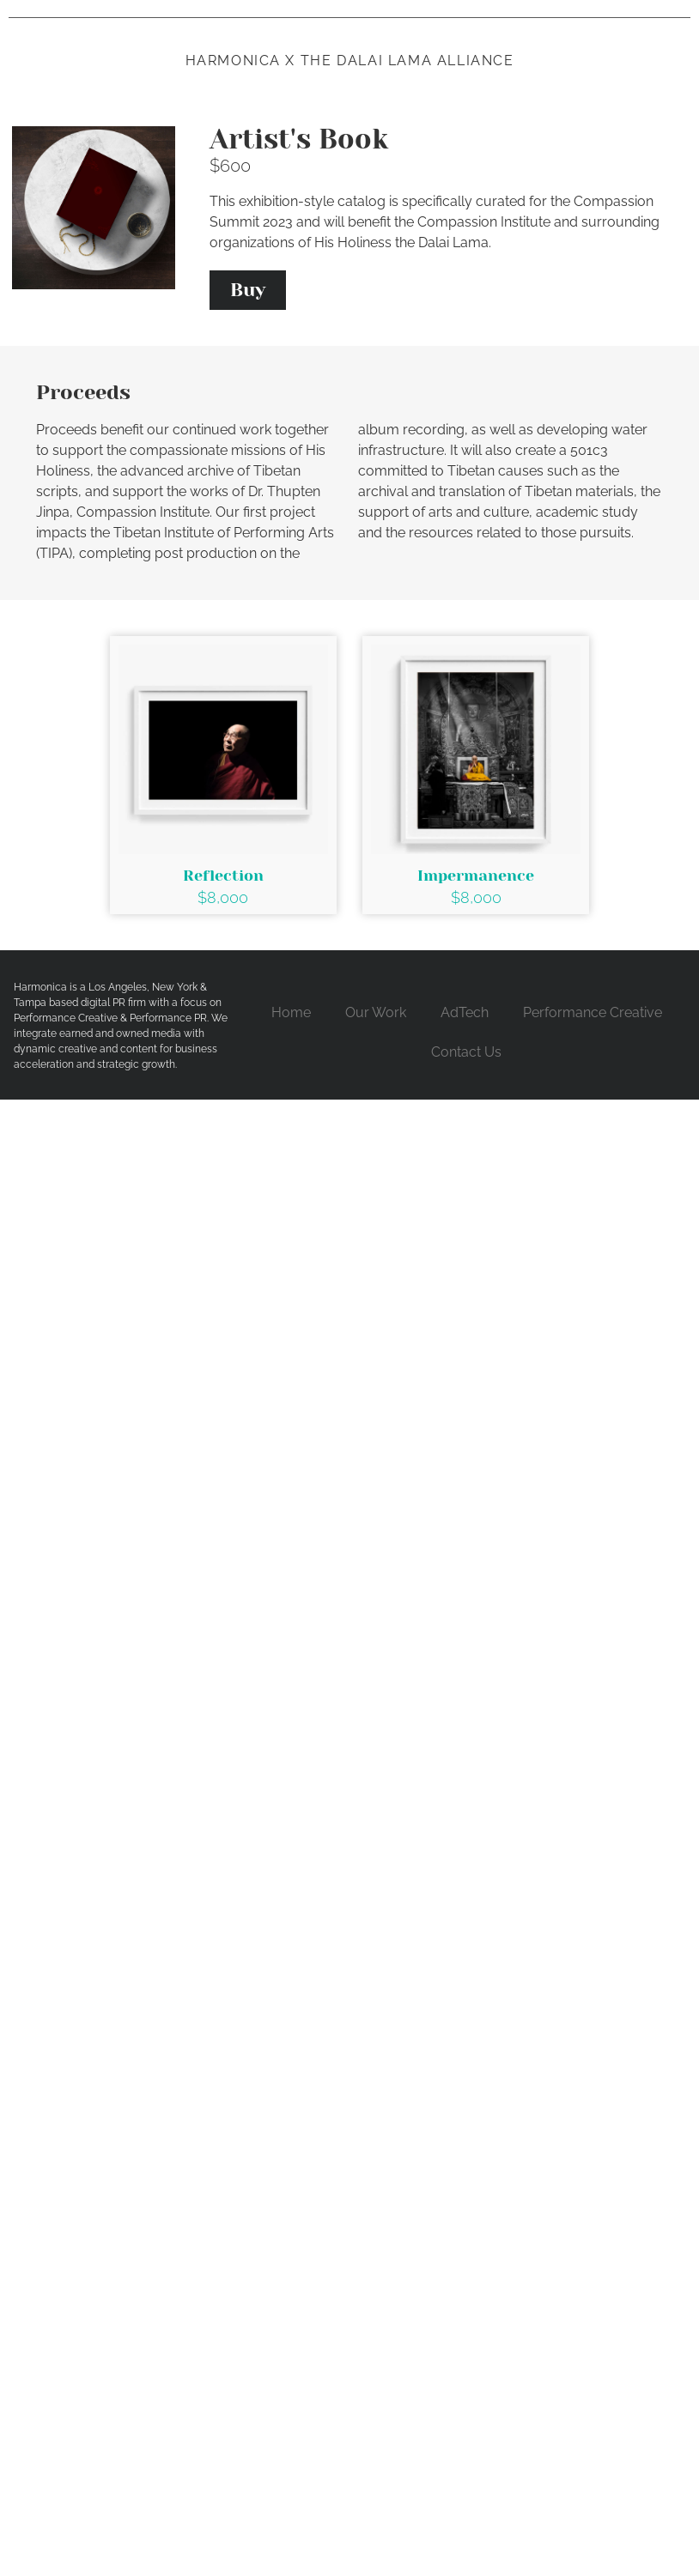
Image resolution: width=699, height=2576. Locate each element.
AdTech (465, 1012)
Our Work (375, 1012)
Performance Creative (592, 1012)
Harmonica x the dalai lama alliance (349, 60)
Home (291, 1012)
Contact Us (466, 1052)
